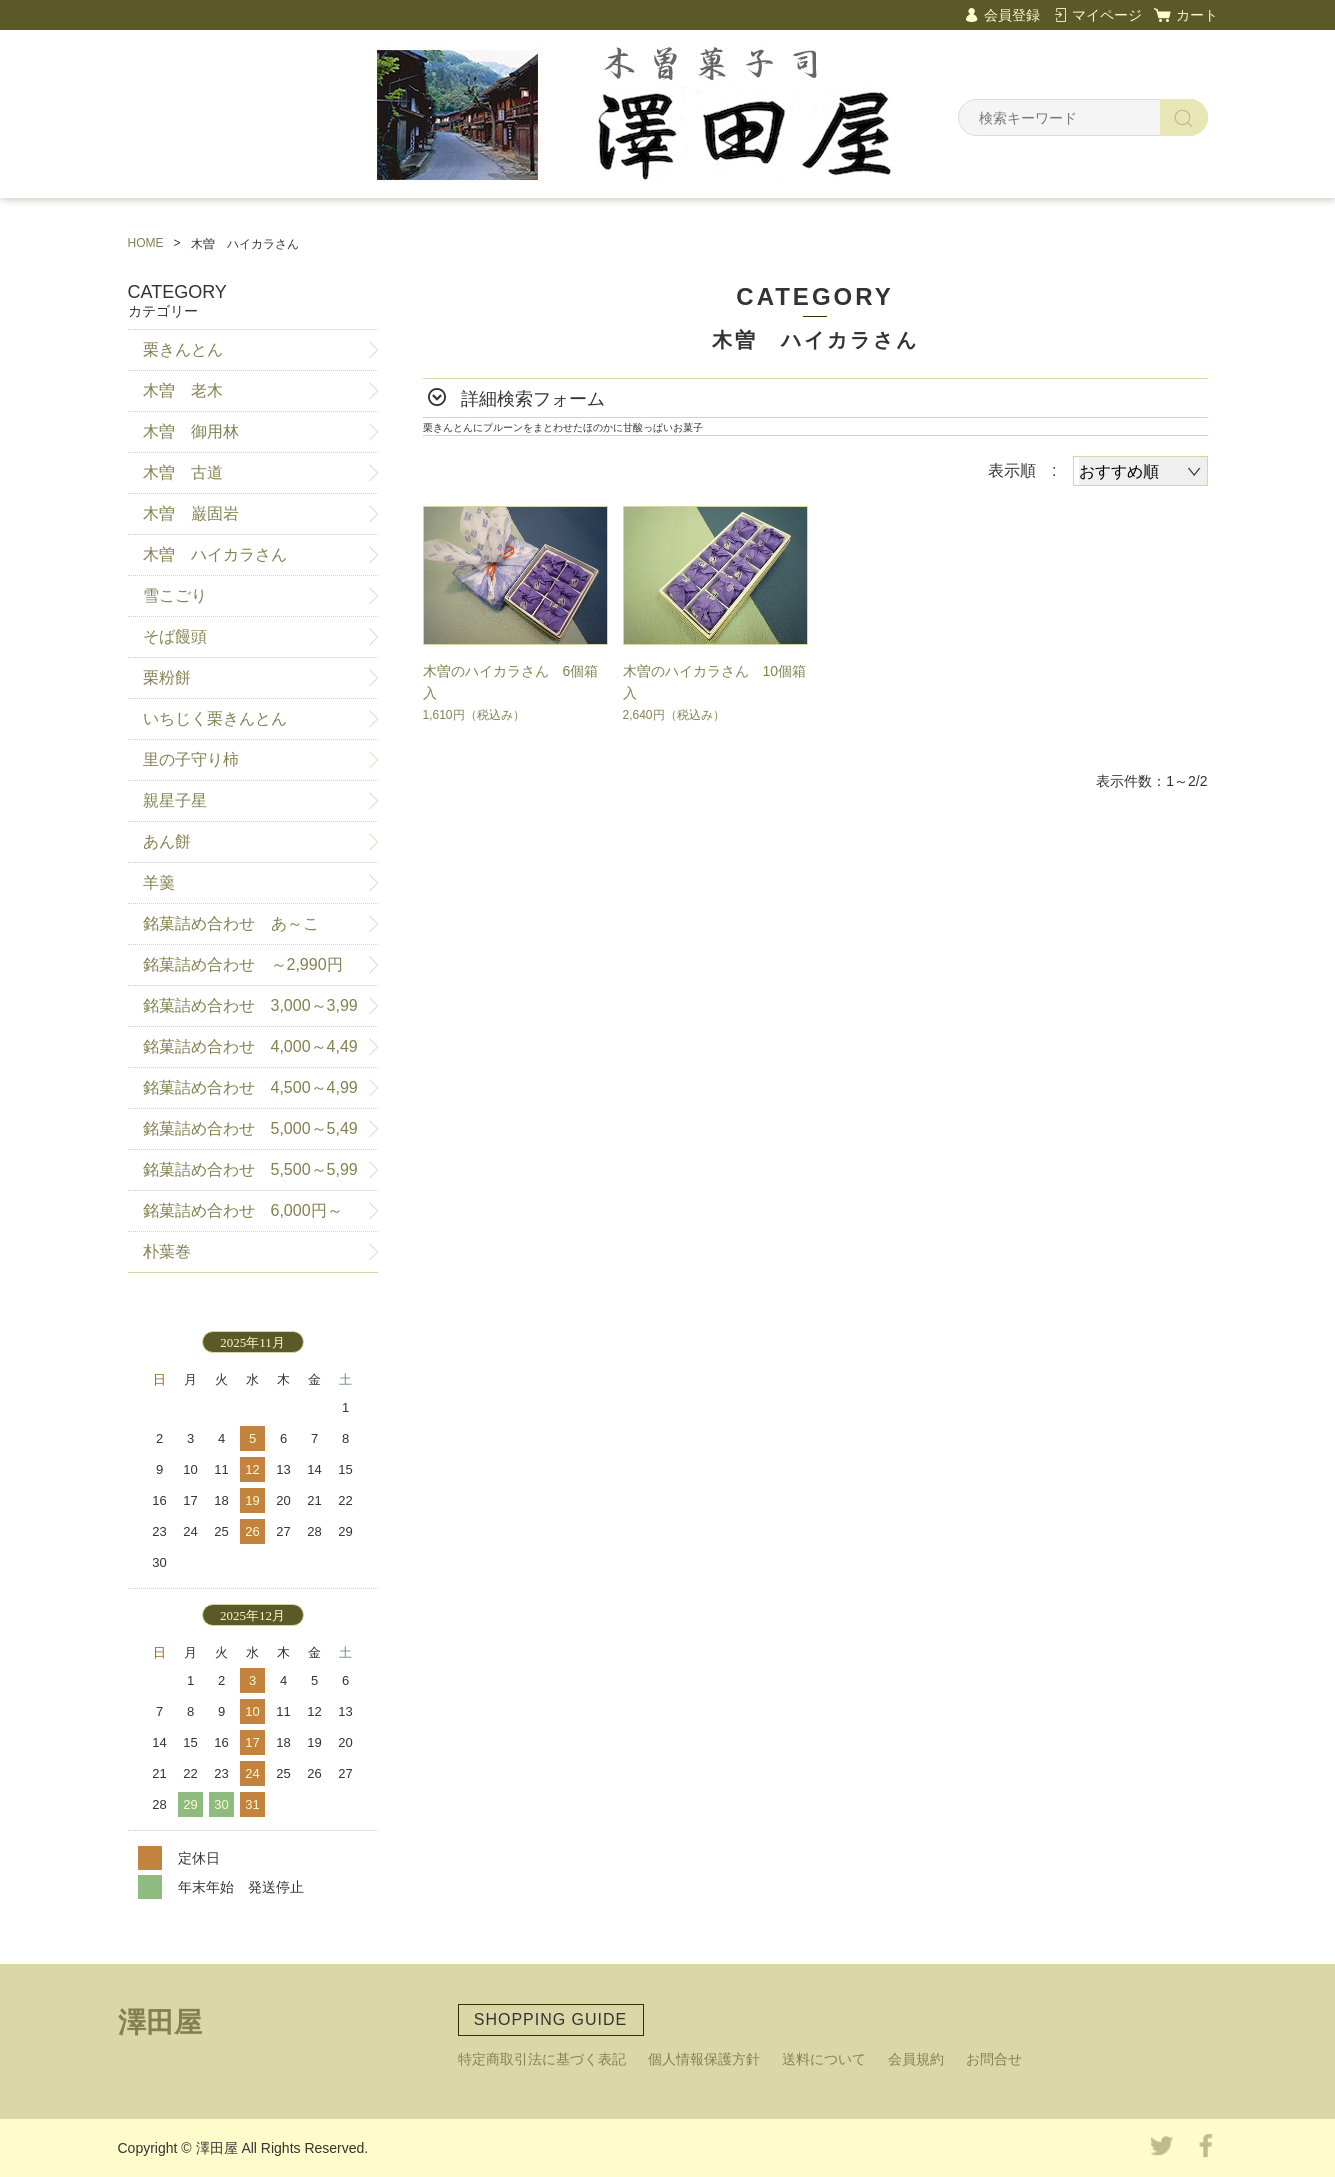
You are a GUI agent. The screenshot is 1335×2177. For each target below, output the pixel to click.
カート (1197, 15)
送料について (824, 2059)
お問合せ (994, 2059)
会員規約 (916, 2059)
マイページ (1107, 15)
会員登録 (1012, 15)
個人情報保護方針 (704, 2059)
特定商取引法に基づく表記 (542, 2059)
